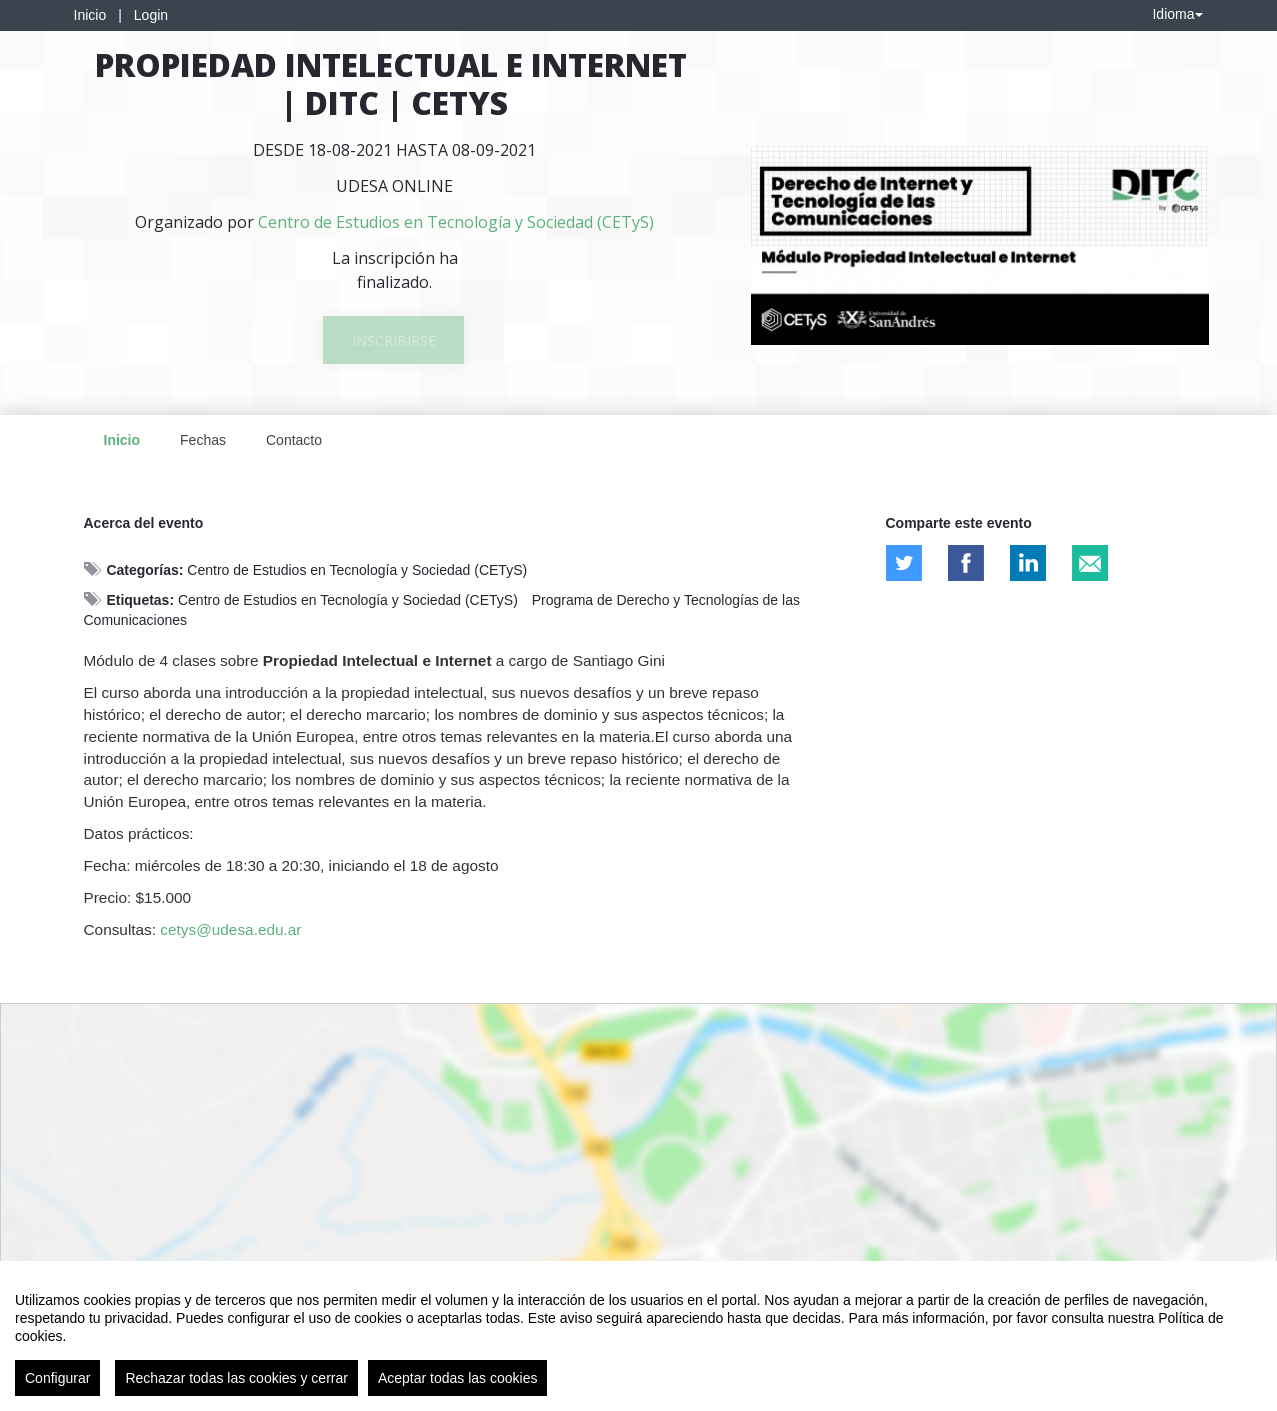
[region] (638, 1336)
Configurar (57, 1378)
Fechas (203, 440)
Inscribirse (394, 340)
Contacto (294, 440)
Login (151, 15)
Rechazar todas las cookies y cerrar (236, 1378)
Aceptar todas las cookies (458, 1378)
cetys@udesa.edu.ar (230, 929)
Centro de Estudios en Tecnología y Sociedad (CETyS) (357, 570)
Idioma (1177, 14)
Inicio (90, 15)
